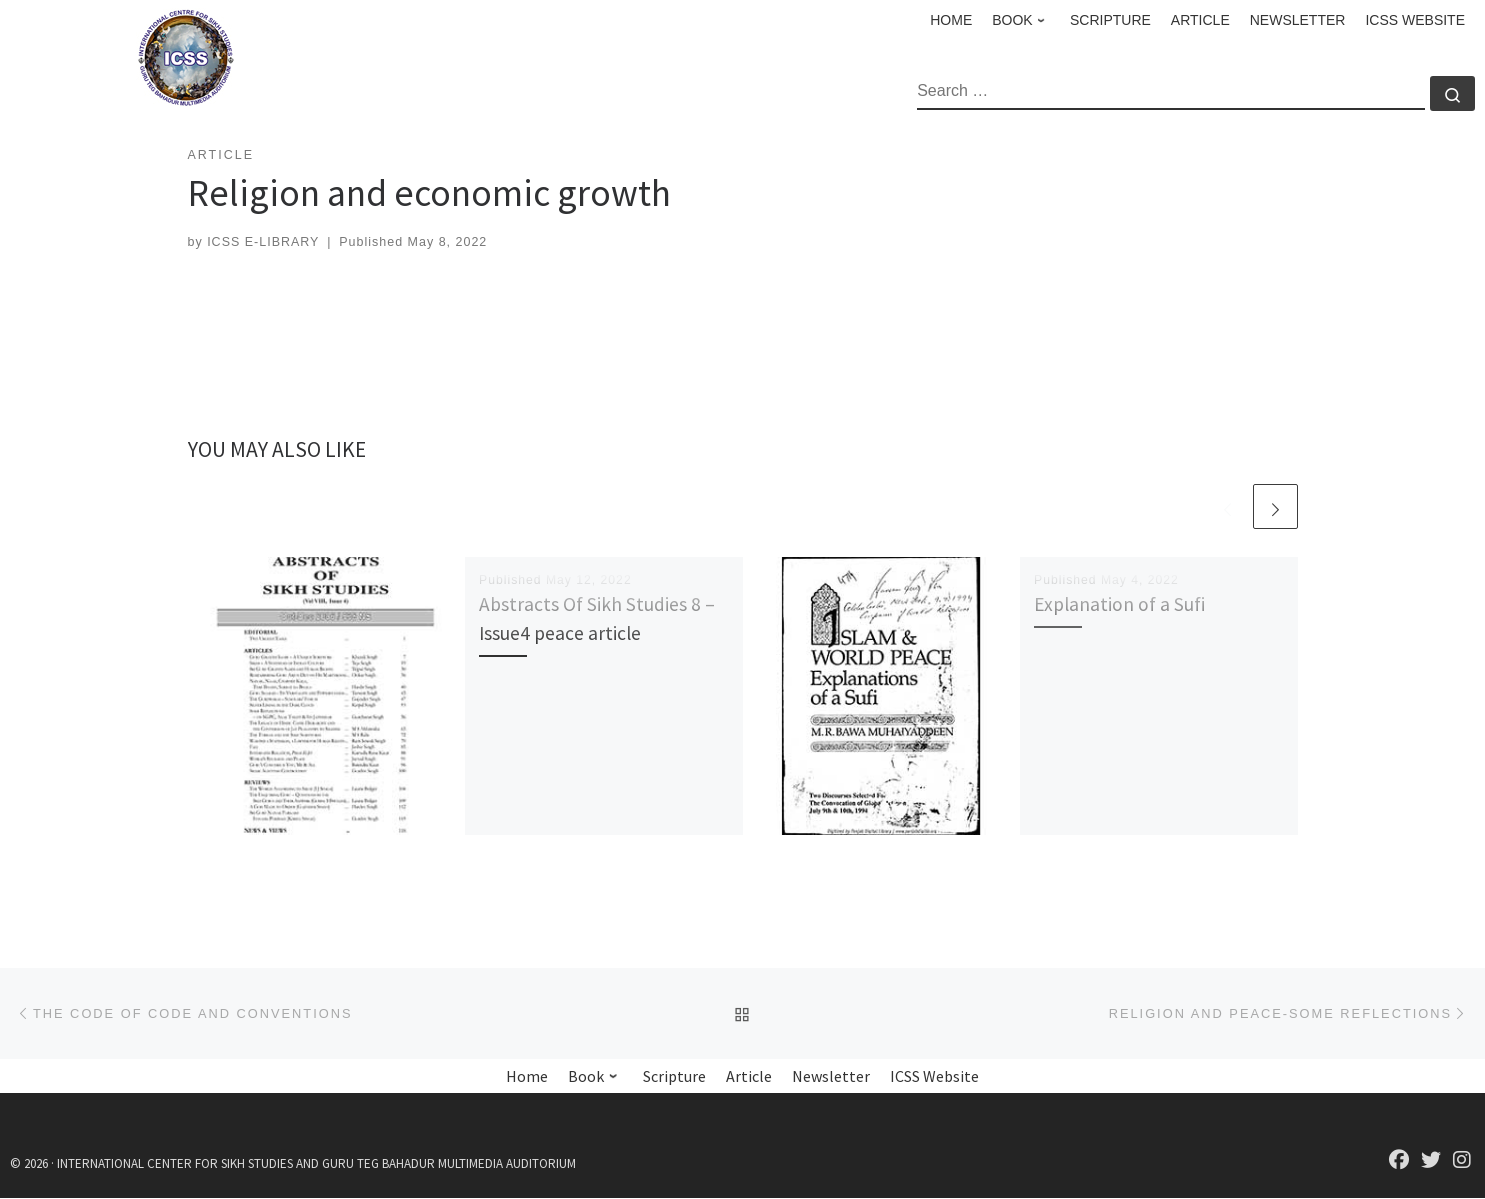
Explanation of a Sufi (1119, 604)
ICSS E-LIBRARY (263, 242)
